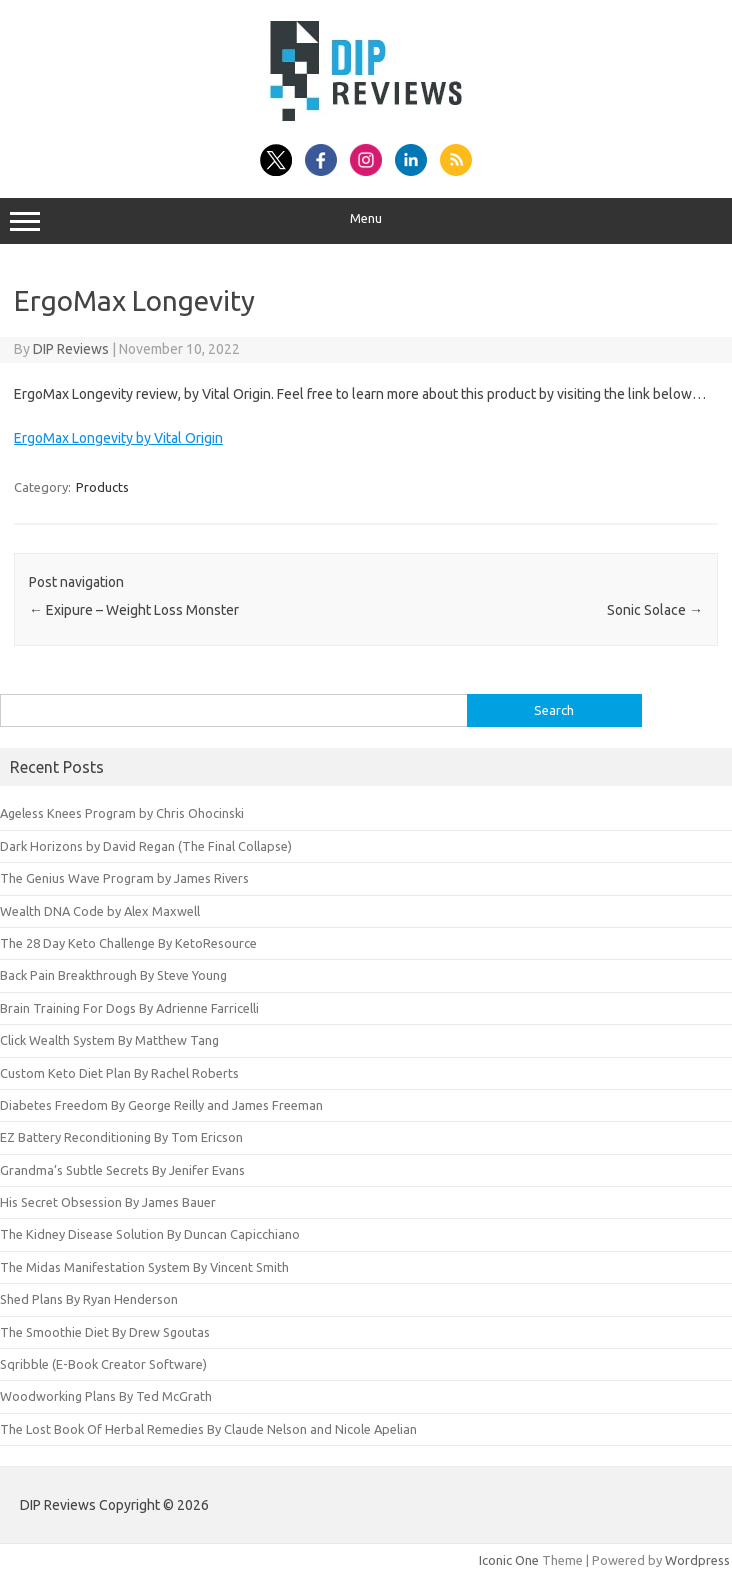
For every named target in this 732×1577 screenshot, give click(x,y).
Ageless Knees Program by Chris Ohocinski (122, 813)
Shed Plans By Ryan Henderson (89, 1299)
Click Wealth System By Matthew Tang (109, 1040)
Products (102, 487)
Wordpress (697, 1560)
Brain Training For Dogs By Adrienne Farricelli (129, 1008)
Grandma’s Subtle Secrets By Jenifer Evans (122, 1170)
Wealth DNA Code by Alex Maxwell (100, 911)
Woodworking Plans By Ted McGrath (106, 1396)
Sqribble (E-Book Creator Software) (103, 1364)
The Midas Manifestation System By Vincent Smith (144, 1267)
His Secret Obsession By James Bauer (108, 1202)
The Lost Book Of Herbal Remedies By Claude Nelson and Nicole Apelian (208, 1429)
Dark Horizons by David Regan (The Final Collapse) (146, 846)
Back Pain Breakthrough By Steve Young (113, 975)
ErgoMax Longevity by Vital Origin (118, 438)
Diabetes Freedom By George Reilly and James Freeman (161, 1105)
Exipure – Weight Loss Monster (134, 610)
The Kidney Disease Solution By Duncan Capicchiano (150, 1234)
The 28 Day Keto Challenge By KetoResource (128, 943)
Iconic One (509, 1560)
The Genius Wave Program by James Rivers (124, 878)
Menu (366, 221)
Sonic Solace (655, 610)
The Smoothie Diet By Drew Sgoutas (105, 1332)
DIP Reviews (71, 349)
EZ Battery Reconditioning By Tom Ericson (121, 1137)
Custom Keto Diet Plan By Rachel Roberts (119, 1073)
